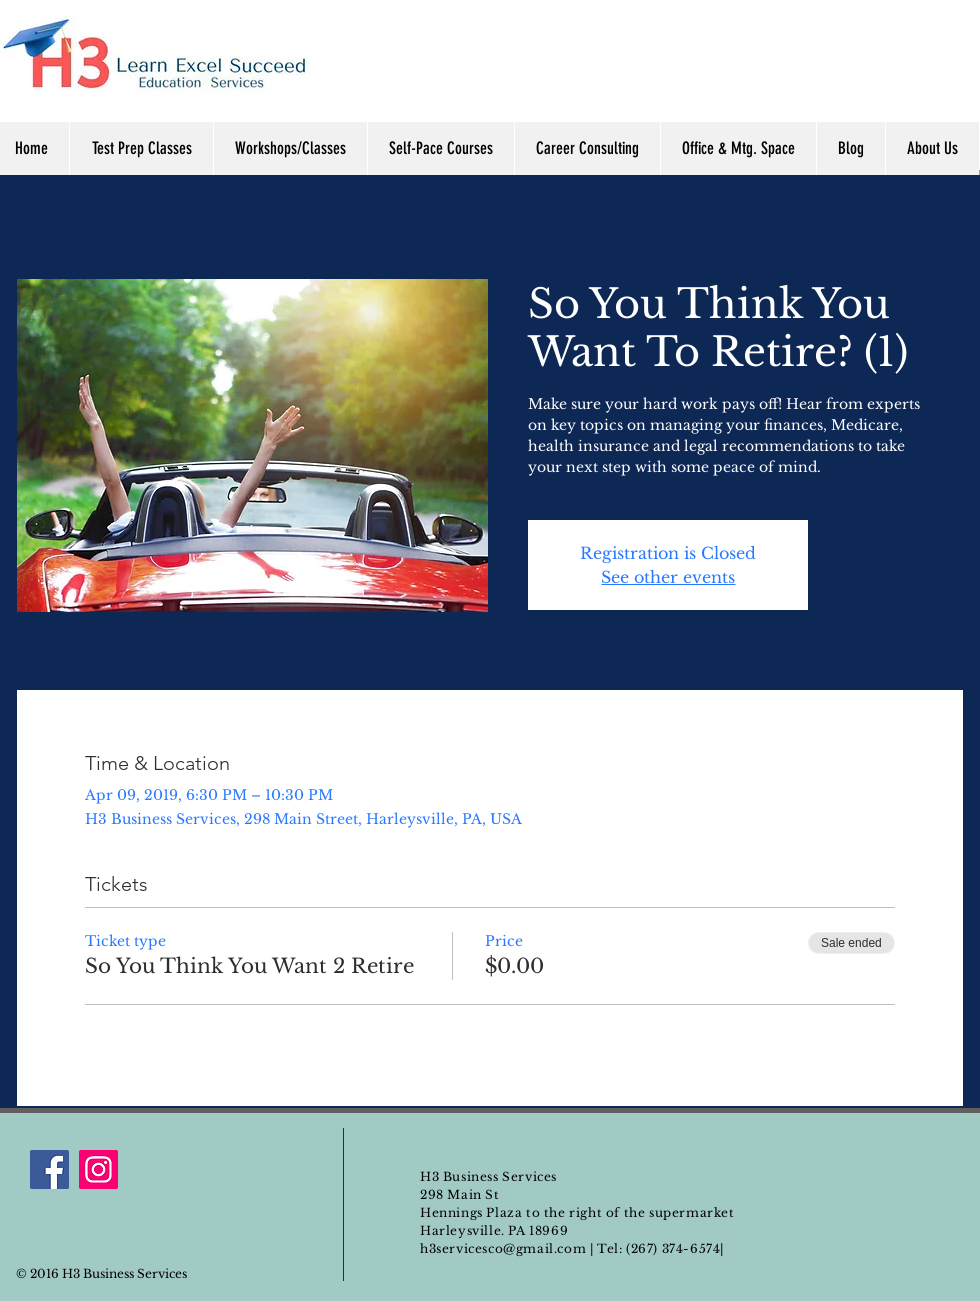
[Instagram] (98, 1169)
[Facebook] (49, 1169)
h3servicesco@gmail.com (503, 1248)
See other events (668, 577)
